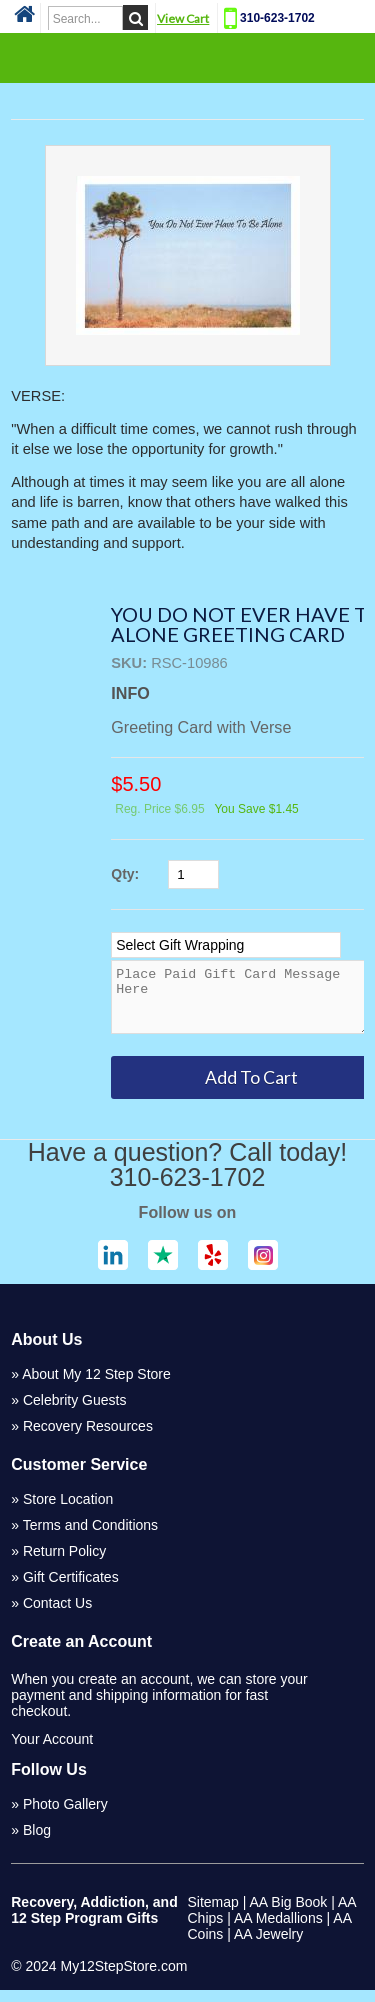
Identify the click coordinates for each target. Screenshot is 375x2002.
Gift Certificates (71, 1589)
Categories (188, 57)
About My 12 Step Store (96, 1386)
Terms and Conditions (90, 1537)
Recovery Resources (88, 1438)
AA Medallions (278, 1930)
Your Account (52, 1751)
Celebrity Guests (74, 1412)
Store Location (68, 1511)
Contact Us (57, 1615)
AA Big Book (289, 1914)
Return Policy (64, 1563)
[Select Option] (226, 945)
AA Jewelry (268, 1946)
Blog (37, 1842)
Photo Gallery (65, 1816)
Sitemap (213, 1914)
